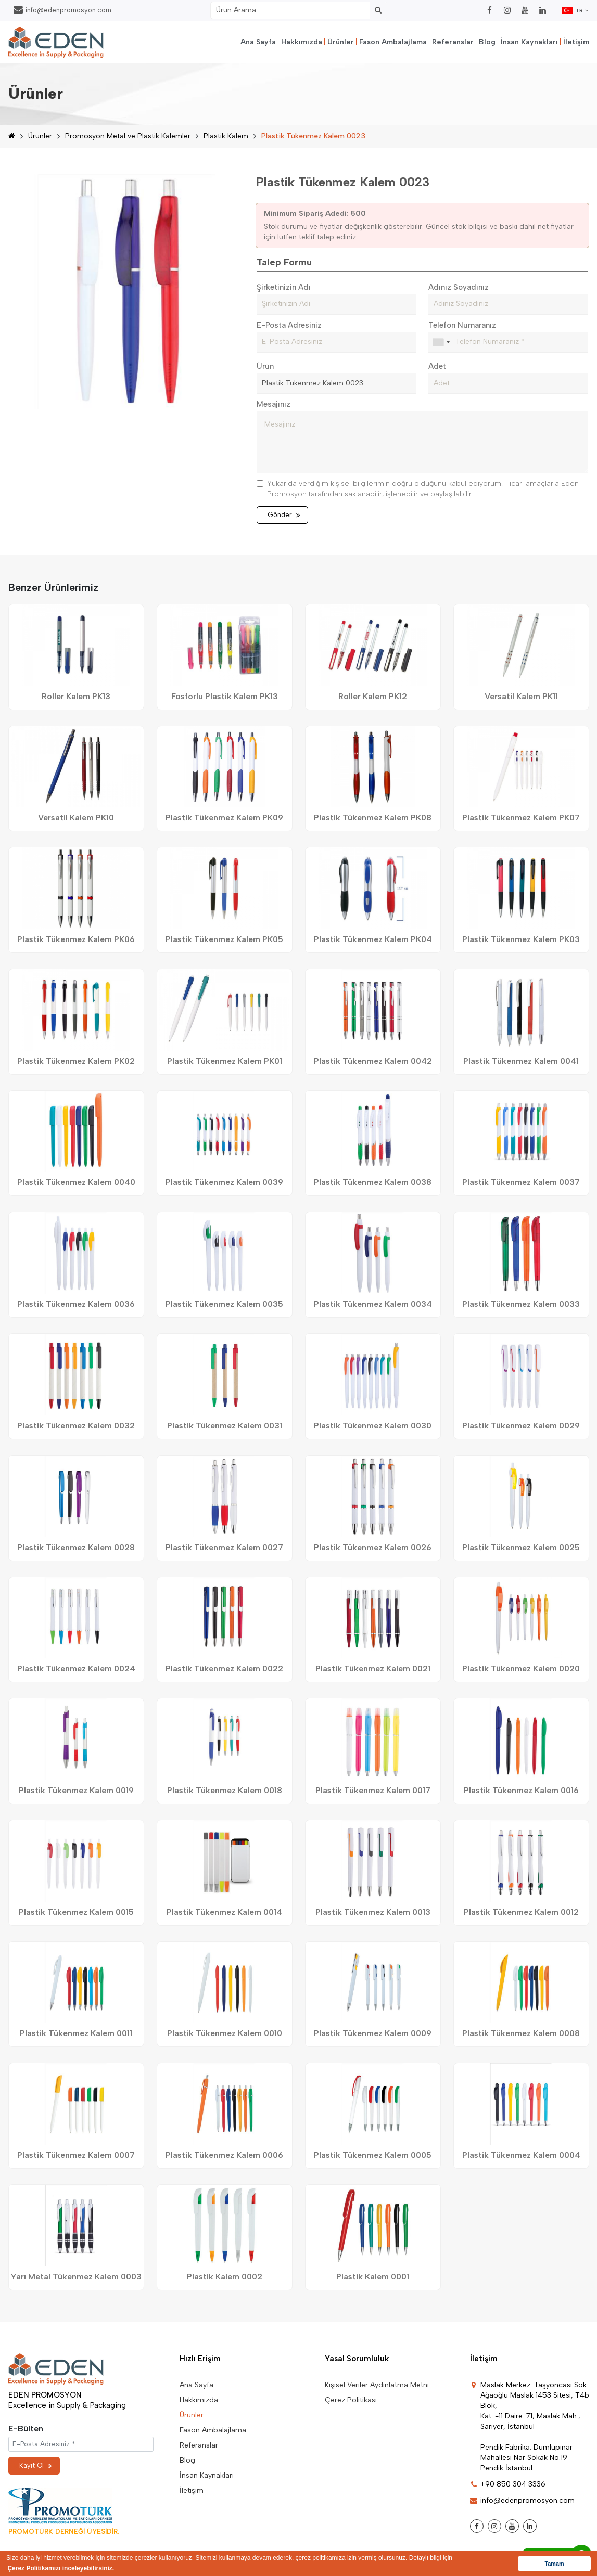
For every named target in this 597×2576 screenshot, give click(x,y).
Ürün (265, 366)
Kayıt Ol (35, 2465)
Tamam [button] (554, 2563)
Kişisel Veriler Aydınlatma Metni (377, 2384)
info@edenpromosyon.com (62, 10)
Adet (437, 366)
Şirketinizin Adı (284, 287)
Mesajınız (273, 404)
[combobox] (441, 342)
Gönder (284, 515)
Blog (487, 41)
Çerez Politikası (351, 2399)
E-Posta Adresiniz (289, 325)
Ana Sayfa (258, 41)
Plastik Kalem (226, 136)
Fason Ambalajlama (393, 41)
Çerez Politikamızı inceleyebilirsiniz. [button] (60, 2568)
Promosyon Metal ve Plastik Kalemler (127, 136)
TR (575, 10)
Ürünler (340, 41)
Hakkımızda (301, 41)
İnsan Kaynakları (529, 41)
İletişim (576, 41)
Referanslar (453, 41)
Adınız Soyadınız (458, 287)
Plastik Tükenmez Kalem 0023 (313, 136)
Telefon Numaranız (462, 325)
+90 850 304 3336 (507, 2484)
